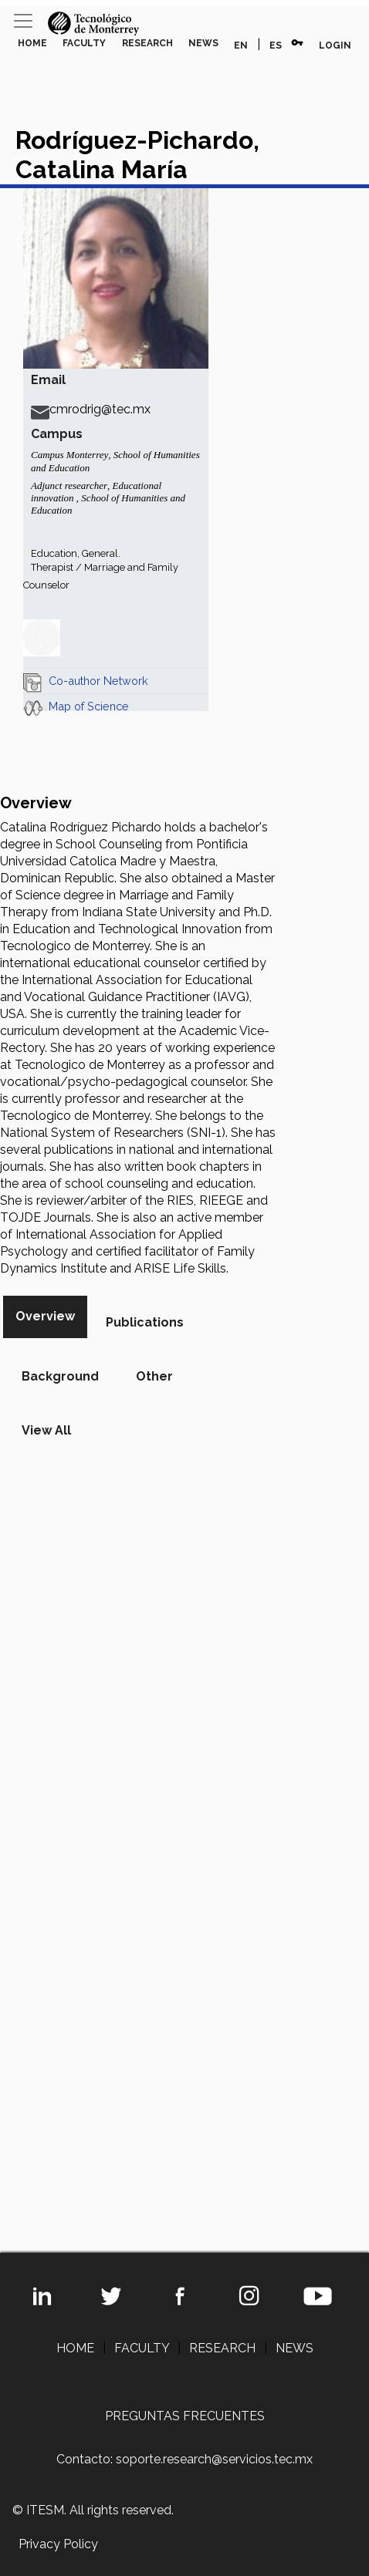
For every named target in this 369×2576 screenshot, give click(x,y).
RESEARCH (147, 43)
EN (241, 45)
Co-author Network (98, 680)
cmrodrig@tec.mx (91, 409)
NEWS (203, 43)
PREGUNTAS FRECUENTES (185, 2416)
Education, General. (75, 553)
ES (275, 45)
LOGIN (335, 45)
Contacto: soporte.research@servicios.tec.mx (184, 2459)
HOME (32, 43)
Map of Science (89, 706)
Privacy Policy (58, 2544)
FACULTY (84, 43)
